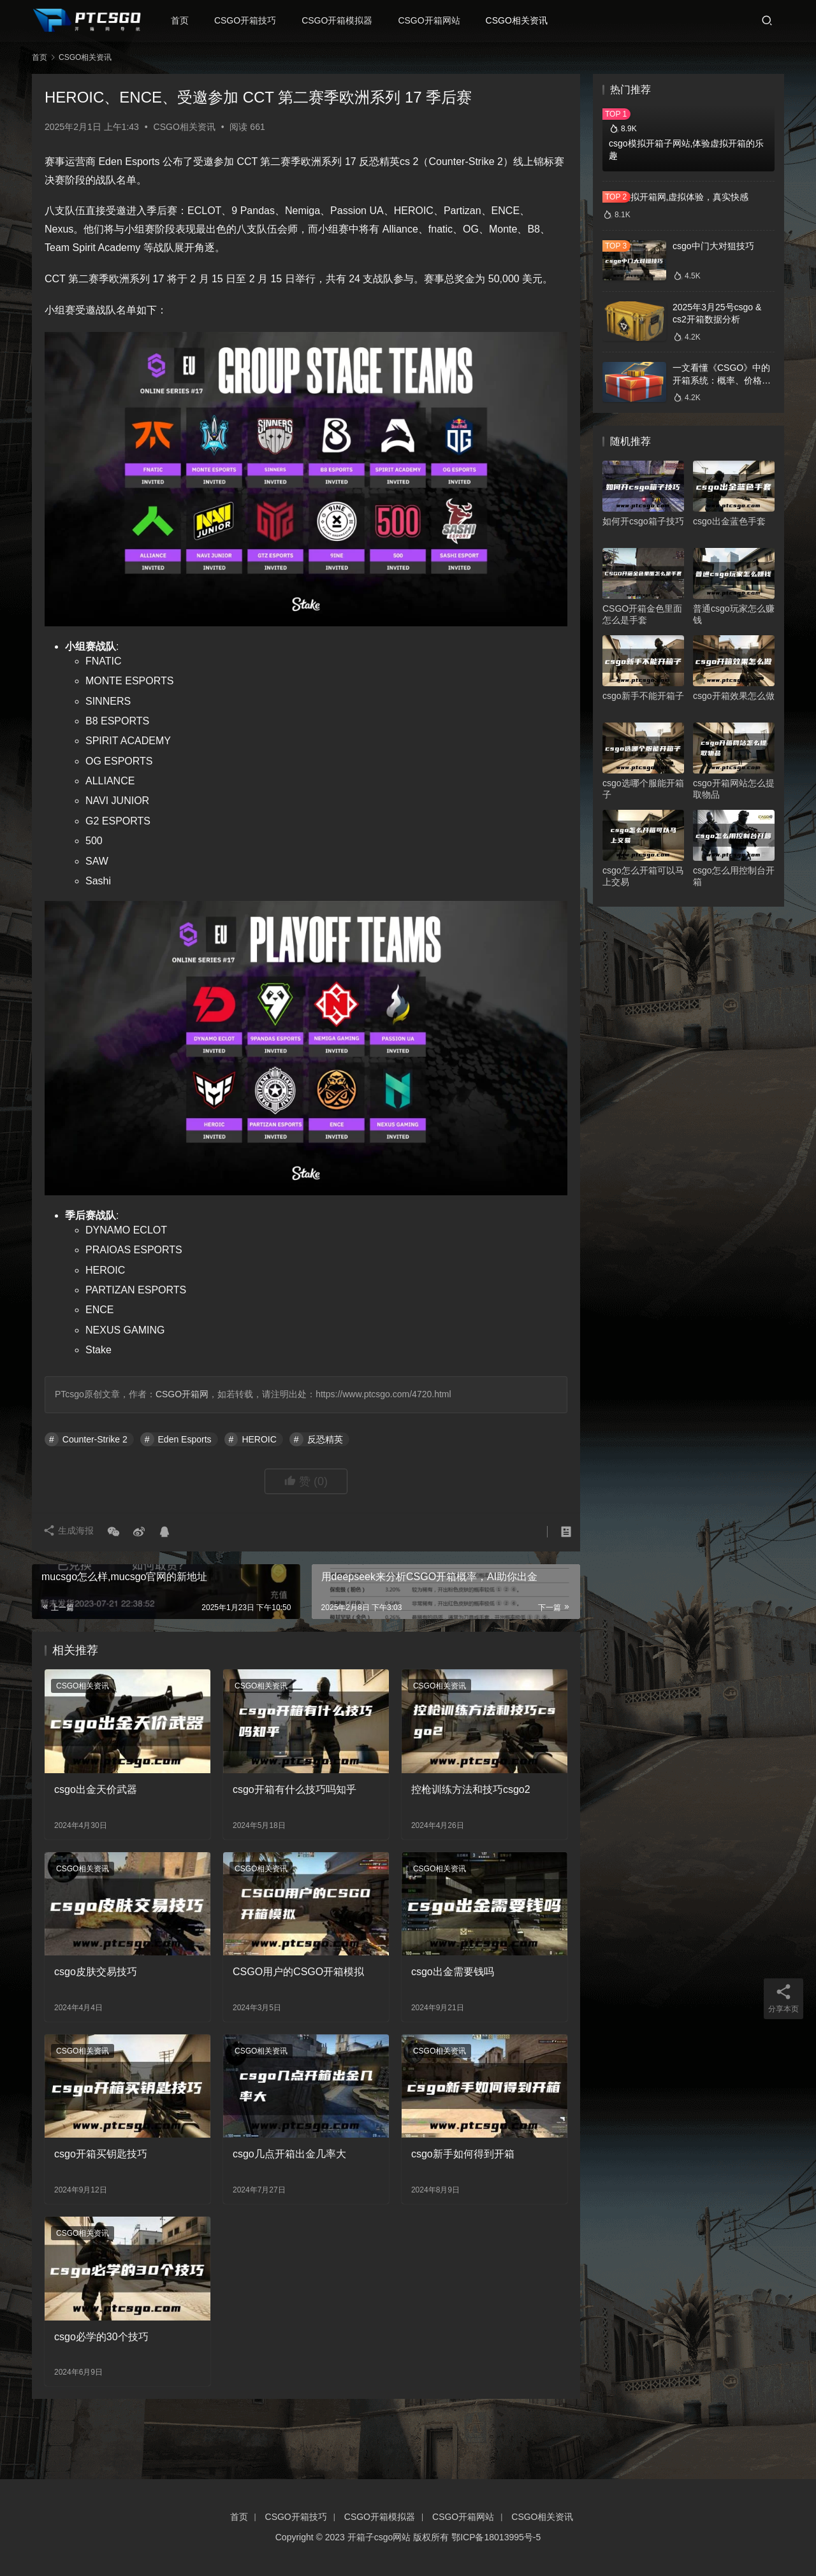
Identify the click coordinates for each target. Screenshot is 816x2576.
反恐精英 (325, 1439)
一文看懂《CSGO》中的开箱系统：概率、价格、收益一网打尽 (722, 380)
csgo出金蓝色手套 (729, 521)
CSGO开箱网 (182, 1394)
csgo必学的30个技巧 (101, 2336)
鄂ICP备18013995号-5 (496, 2537)
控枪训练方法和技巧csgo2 (470, 1789)
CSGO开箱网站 (434, 20)
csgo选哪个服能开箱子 (643, 789)
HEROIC (259, 1439)
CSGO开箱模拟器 (342, 20)
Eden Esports (185, 1439)
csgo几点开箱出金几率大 (289, 2153)
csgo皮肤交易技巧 (95, 1971)
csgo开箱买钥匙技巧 (100, 2153)
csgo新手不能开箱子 (643, 696)
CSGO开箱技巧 (249, 20)
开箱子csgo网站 (379, 2537)
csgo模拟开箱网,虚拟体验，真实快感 (675, 197)
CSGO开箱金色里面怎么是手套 (642, 614)
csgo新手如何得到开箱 (462, 2153)
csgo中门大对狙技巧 (713, 246)
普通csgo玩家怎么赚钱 (734, 614)
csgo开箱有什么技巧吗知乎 (294, 1789)
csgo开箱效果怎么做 (734, 696)
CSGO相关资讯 (521, 20)
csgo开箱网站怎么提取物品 (734, 789)
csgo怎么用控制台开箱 (734, 876)
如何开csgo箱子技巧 (643, 521)
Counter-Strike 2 (94, 1439)
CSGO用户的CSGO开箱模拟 (298, 1971)
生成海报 (70, 1532)
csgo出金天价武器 (95, 1789)
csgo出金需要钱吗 (452, 1971)
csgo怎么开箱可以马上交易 (643, 876)
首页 (184, 20)
